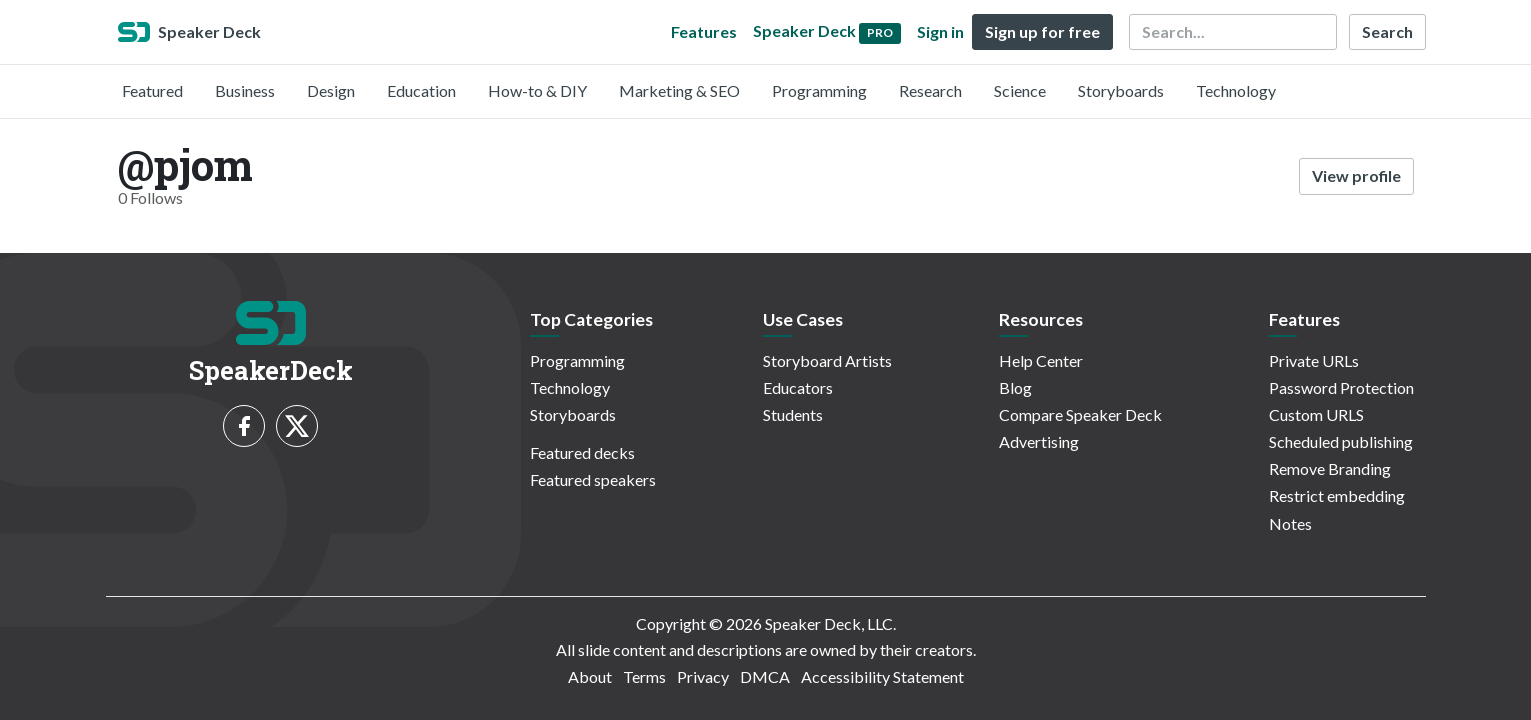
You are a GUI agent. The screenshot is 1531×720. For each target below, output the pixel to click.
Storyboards (1121, 90)
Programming (819, 90)
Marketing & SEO (679, 90)
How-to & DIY (537, 90)
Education (421, 90)
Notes (1290, 523)
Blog (1015, 387)
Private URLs (1314, 360)
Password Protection (1341, 387)
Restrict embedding (1337, 495)
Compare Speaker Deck (1080, 414)
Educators (798, 387)
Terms (644, 676)
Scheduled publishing (1341, 441)
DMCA (765, 676)
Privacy (703, 676)
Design (331, 90)
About (590, 676)
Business (245, 90)
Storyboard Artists (827, 360)
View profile (1356, 175)
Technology (1236, 90)
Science (1020, 90)
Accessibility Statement (882, 676)
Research (930, 90)
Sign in (940, 31)
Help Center (1041, 360)
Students (793, 414)
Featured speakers (593, 479)
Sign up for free (1042, 31)
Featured (152, 90)
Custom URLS (1316, 414)
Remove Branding (1330, 468)
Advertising (1039, 441)
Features (704, 31)
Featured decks (582, 452)
